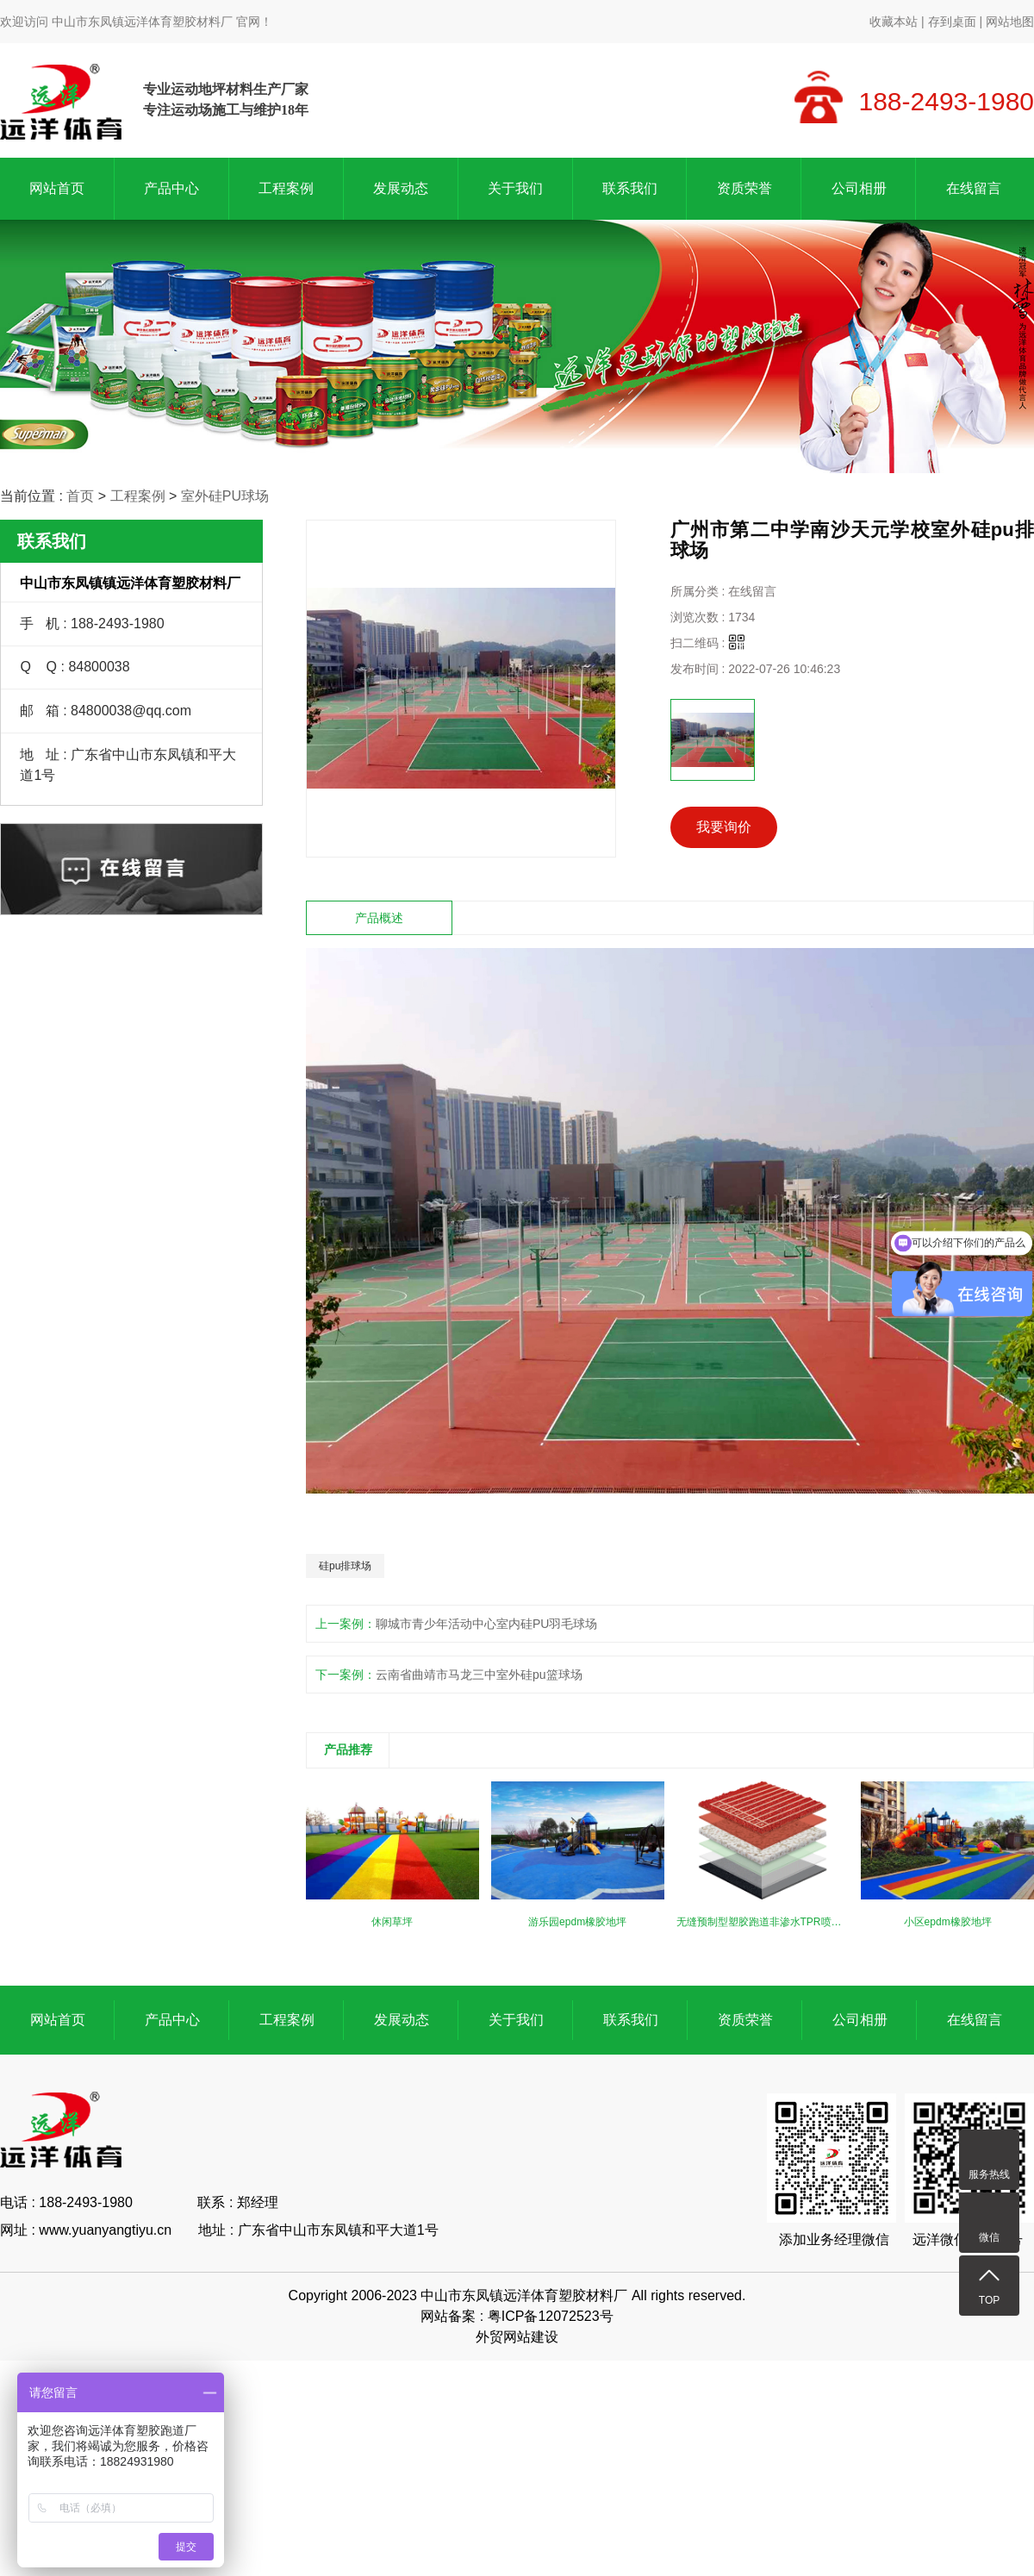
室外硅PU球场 (225, 496)
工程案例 (286, 188)
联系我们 (629, 188)
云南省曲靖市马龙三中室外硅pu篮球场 (479, 1674)
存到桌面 (952, 21)
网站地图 (1010, 21)
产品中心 (171, 188)
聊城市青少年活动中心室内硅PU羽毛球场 (486, 1624)
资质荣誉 (744, 188)
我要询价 (723, 827)
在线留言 (973, 188)
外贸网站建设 (517, 2337)
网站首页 (56, 188)
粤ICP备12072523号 (551, 2316)
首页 (80, 496)
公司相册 (859, 188)
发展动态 (400, 188)
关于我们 (515, 188)
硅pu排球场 (345, 1566)
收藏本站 (893, 21)
